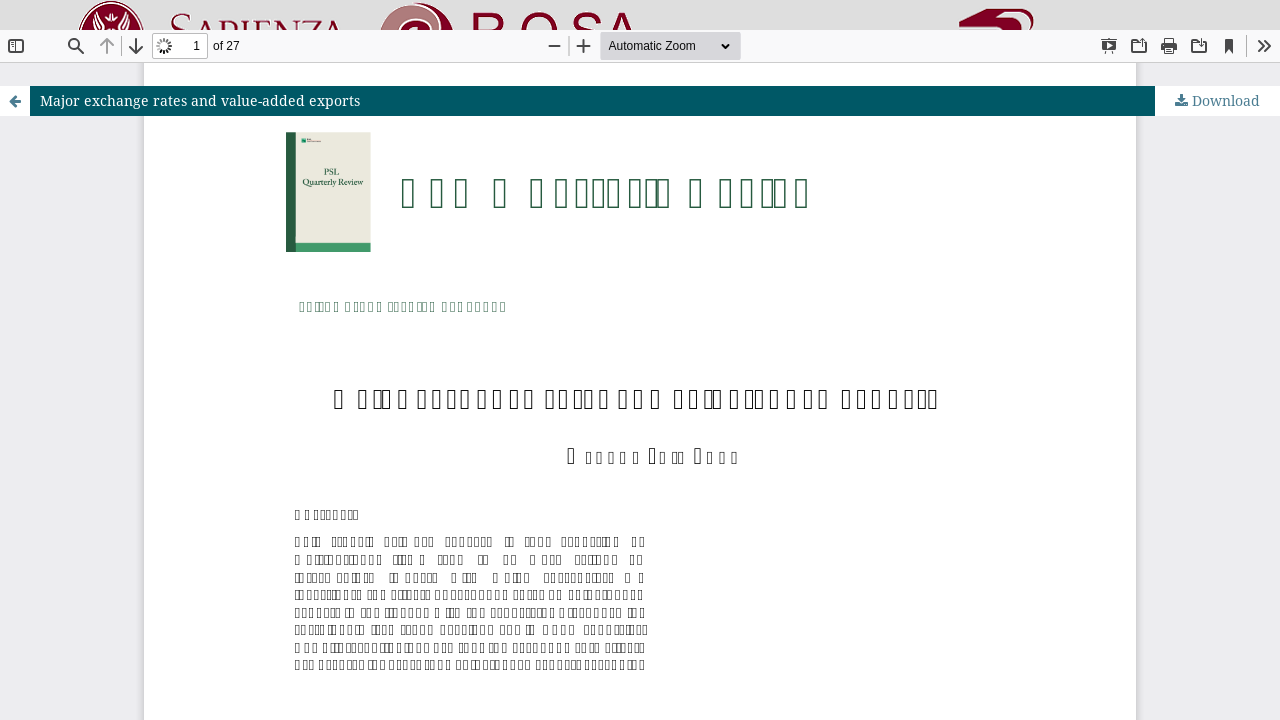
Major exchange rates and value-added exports (200, 100)
